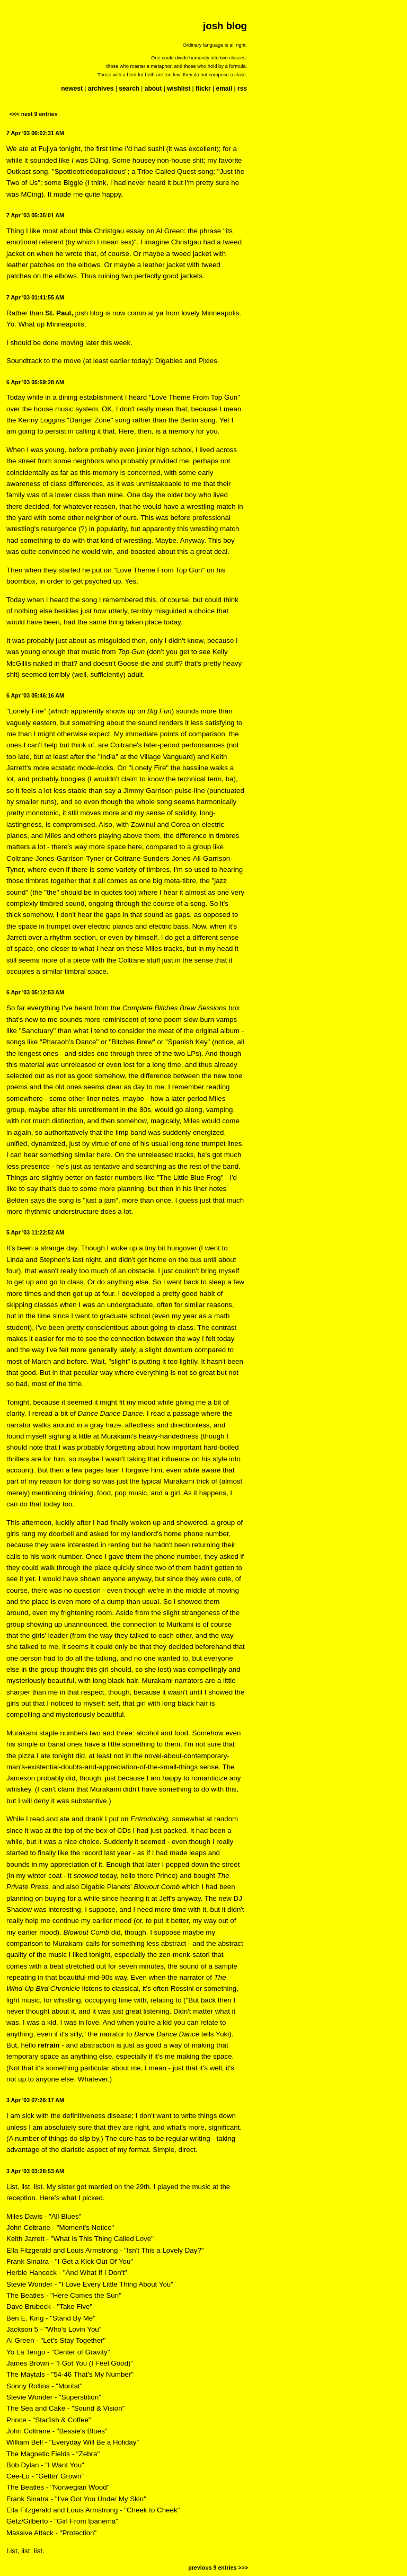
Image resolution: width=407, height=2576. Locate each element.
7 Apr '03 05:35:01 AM (35, 215)
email (224, 88)
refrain (48, 2045)
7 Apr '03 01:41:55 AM (35, 297)
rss (242, 88)
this (85, 231)
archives (101, 88)
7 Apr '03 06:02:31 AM (35, 133)
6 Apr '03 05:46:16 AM (35, 695)
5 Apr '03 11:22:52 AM (35, 1232)
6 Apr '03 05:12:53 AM (35, 992)
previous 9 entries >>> (218, 2567)
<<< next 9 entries (33, 114)
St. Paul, (59, 313)
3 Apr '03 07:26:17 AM (35, 2100)
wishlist (178, 88)
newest (72, 88)
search (129, 88)
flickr (203, 88)
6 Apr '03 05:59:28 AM (35, 382)
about (153, 88)
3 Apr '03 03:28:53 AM (35, 2171)
